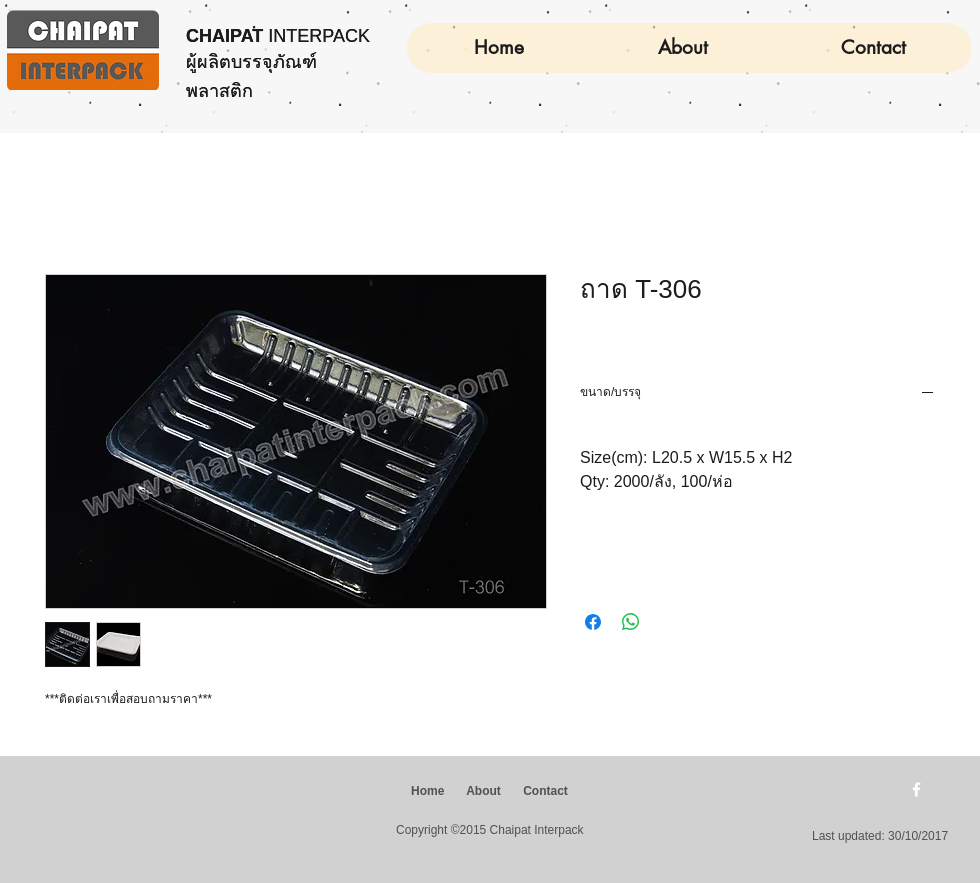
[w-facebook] (916, 789)
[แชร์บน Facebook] (593, 622)
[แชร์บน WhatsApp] (631, 622)
